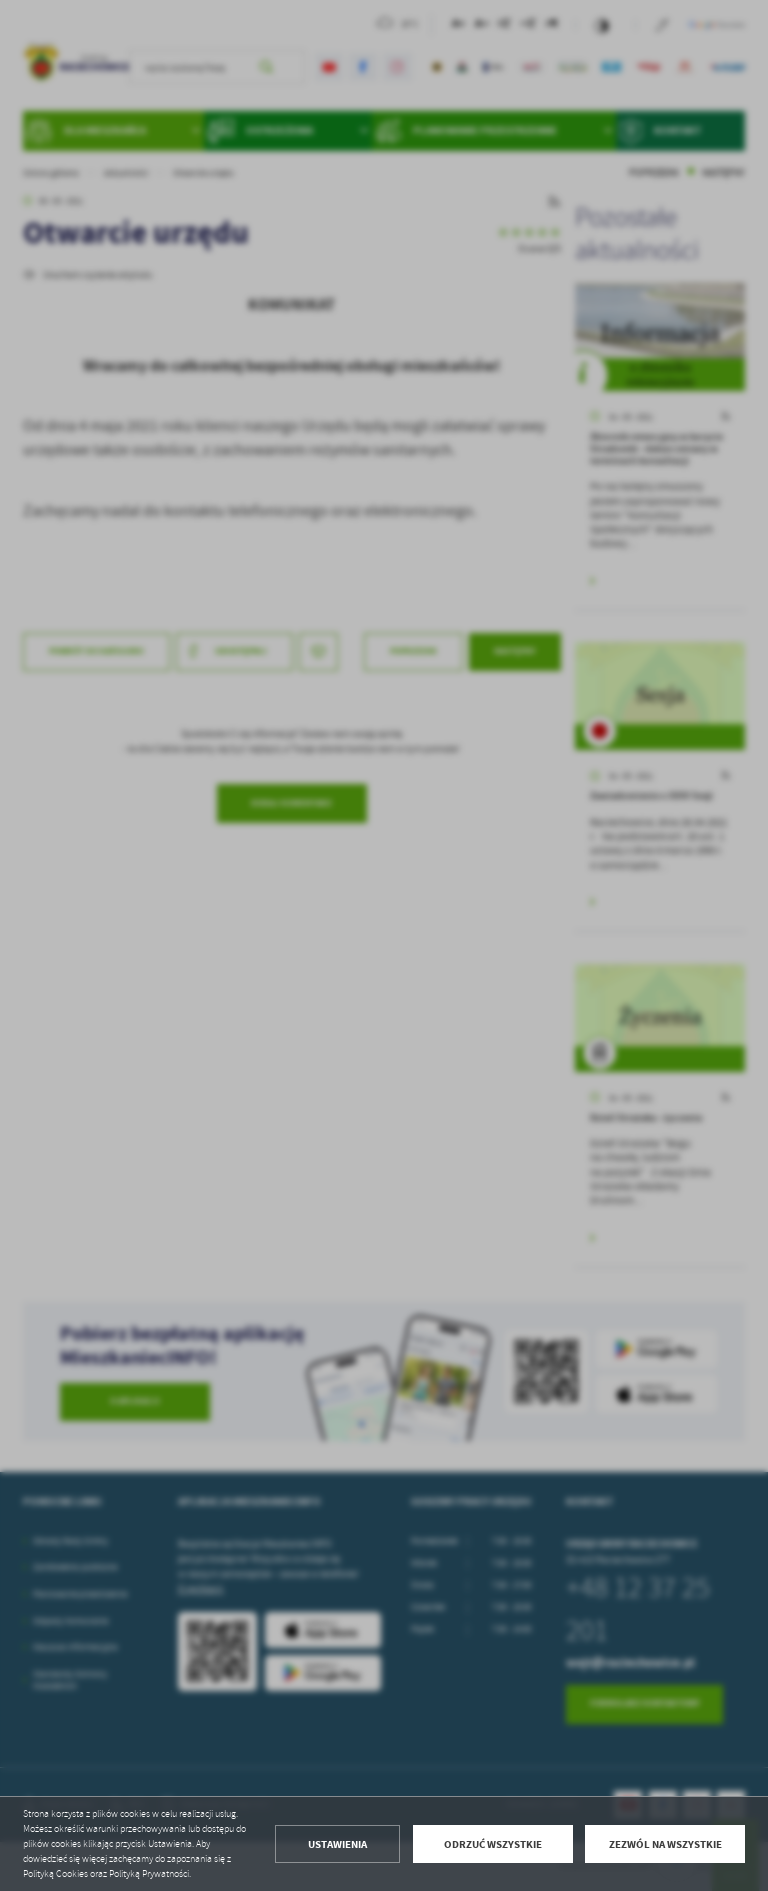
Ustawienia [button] (337, 1844)
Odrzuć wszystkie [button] (493, 1844)
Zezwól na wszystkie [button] (665, 1844)
